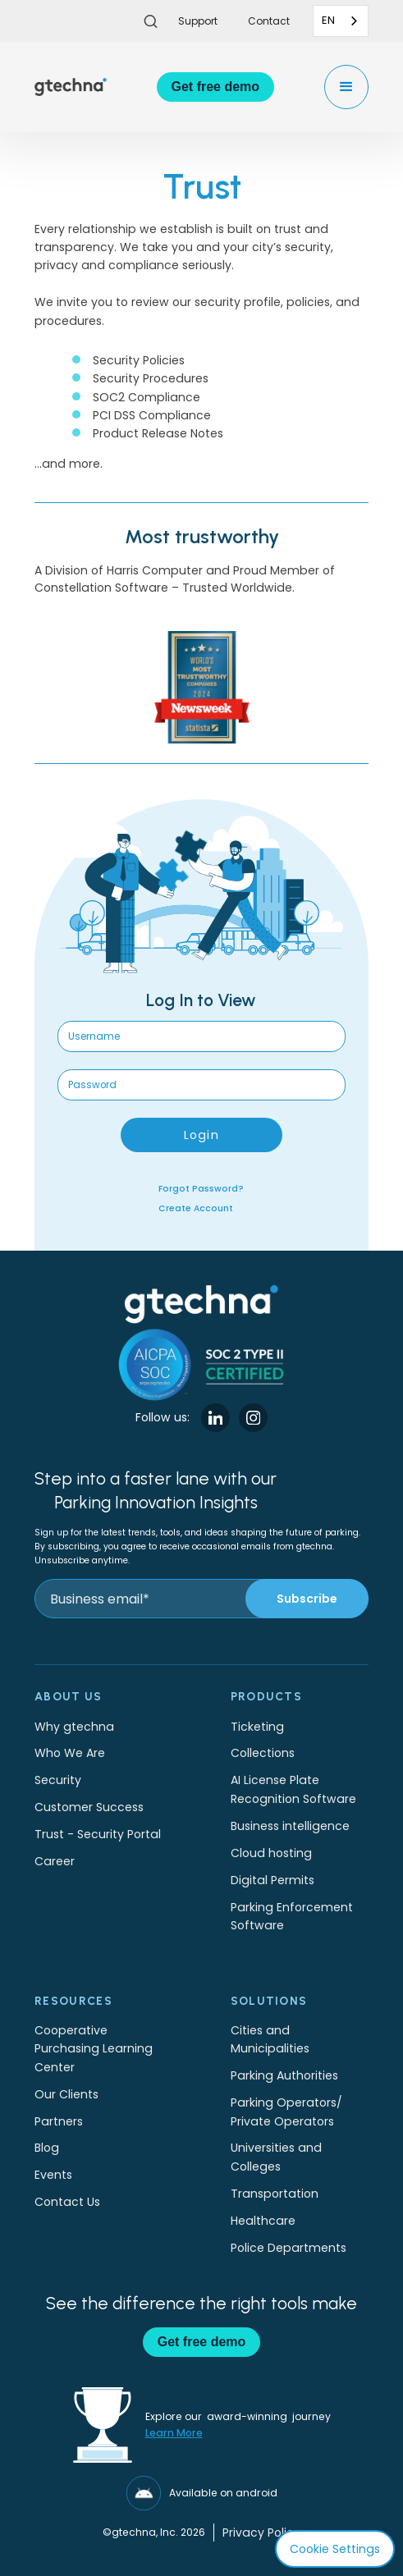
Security (57, 1780)
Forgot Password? (201, 1189)
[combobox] (341, 21)
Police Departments (288, 2248)
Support (198, 21)
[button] (346, 87)
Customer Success (89, 1807)
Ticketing (257, 1726)
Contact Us (67, 2202)
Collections (263, 1753)
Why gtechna (74, 1726)
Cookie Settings (335, 2549)
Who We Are (69, 1753)
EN (328, 20)
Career (54, 1861)
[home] (70, 87)
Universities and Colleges (276, 2156)
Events (53, 2174)
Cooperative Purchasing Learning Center (93, 2048)
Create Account (195, 1208)
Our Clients (66, 2094)
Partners (58, 2121)
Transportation (274, 2193)
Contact (269, 21)
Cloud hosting (271, 1853)
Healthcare (263, 2220)
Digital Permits (272, 1880)
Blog (46, 2147)
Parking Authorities (284, 2075)
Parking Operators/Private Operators (286, 2111)
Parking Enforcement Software (292, 1916)
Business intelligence (290, 1826)
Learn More (174, 2433)
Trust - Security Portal (97, 1834)
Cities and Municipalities (270, 2039)
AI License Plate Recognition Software (293, 1789)
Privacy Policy (261, 2532)
